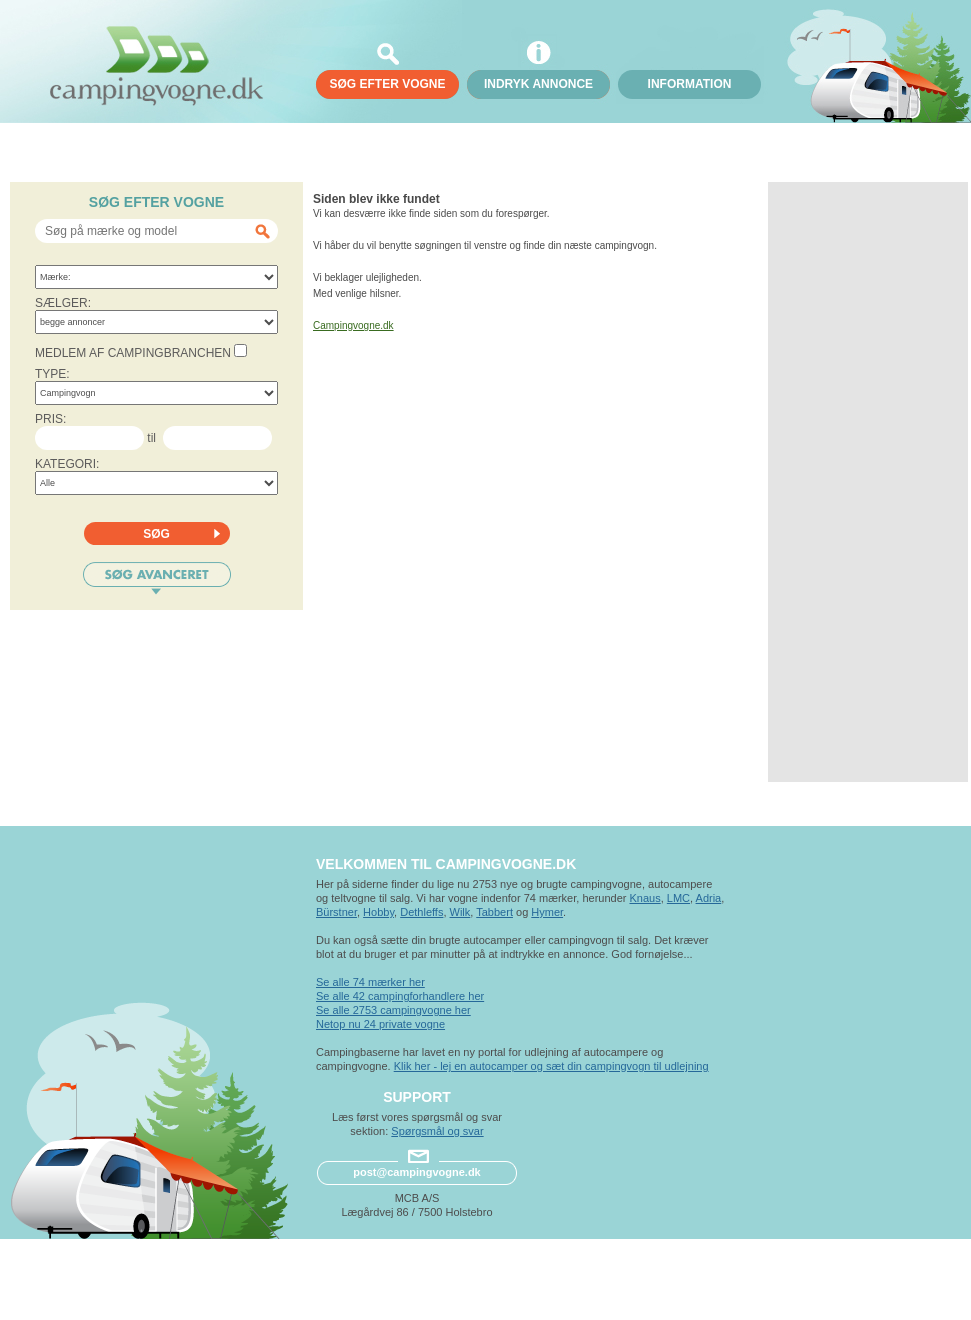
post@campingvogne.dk (416, 1172)
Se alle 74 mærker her (370, 982)
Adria (709, 898)
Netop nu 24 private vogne (380, 1024)
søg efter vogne (387, 84)
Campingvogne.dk (353, 325)
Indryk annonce (538, 84)
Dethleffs (421, 912)
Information (690, 84)
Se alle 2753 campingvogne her (393, 1010)
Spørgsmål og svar (437, 1131)
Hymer (547, 912)
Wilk (460, 912)
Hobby (378, 912)
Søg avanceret (157, 578)
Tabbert (494, 912)
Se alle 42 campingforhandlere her (400, 996)
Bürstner (336, 912)
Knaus (644, 898)
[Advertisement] (868, 482)
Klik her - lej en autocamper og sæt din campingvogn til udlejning (551, 1066)
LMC (678, 898)
